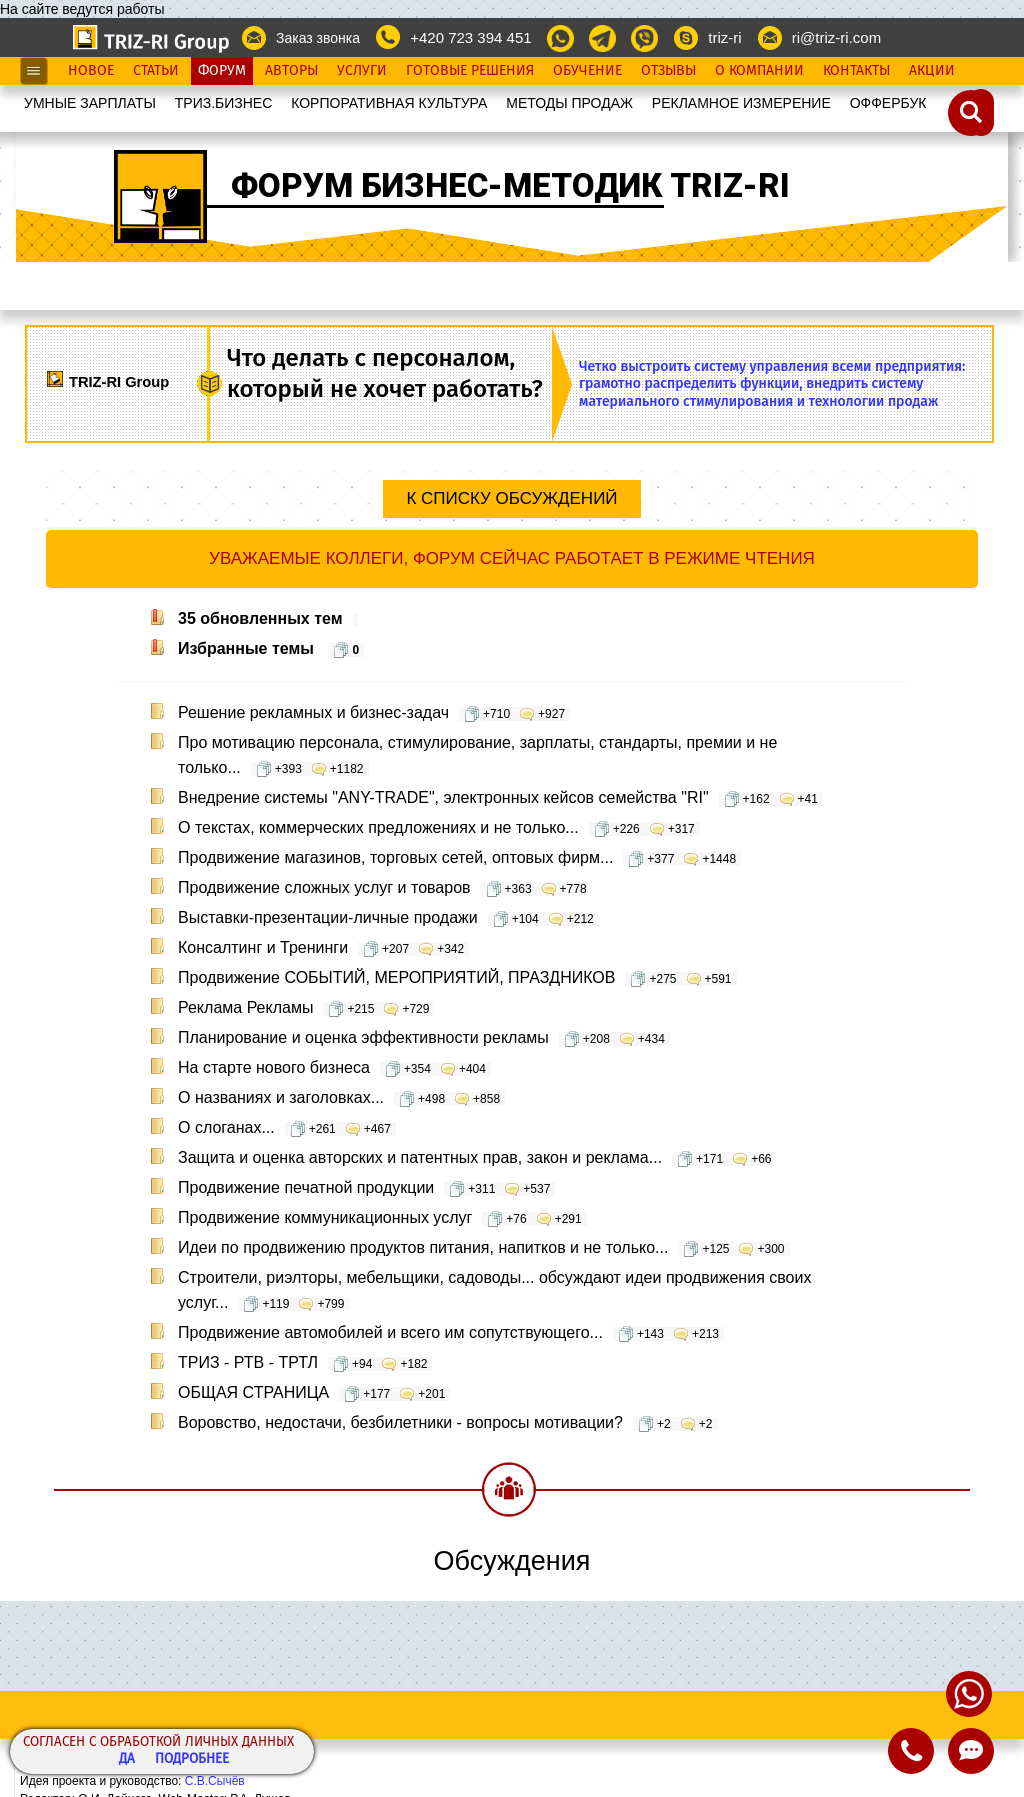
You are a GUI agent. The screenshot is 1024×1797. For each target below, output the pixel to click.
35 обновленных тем (268, 618)
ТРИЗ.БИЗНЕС (224, 103)
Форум (222, 71)
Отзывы (668, 71)
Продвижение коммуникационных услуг (382, 1217)
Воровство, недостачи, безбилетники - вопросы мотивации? (447, 1422)
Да (127, 1759)
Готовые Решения (470, 71)
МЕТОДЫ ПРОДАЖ (569, 103)
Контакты (856, 71)
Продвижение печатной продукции (366, 1187)
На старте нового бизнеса (334, 1067)
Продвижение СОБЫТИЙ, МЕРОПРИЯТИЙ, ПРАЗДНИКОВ (457, 977)
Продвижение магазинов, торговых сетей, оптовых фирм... (459, 857)
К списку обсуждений (511, 498)
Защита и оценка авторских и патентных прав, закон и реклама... (477, 1157)
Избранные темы (271, 648)
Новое (91, 71)
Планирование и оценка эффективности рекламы (424, 1037)
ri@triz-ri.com (836, 37)
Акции (932, 71)
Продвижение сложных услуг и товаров (385, 887)
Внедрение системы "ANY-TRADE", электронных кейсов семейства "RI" (500, 797)
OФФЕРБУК (888, 103)
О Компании (759, 71)
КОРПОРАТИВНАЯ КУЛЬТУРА (389, 103)
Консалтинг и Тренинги (323, 947)
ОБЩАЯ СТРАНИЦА (314, 1392)
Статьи (156, 71)
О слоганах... (287, 1127)
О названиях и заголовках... (341, 1097)
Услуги (362, 71)
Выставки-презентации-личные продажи (388, 917)
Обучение (587, 71)
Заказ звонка (318, 38)
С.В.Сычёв (215, 1781)
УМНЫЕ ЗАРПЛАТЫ (90, 103)
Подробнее (192, 1759)
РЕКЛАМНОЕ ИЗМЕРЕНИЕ (741, 103)
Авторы (291, 71)
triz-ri (724, 37)
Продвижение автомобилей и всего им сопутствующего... (451, 1332)
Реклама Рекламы (306, 1007)
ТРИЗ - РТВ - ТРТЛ (305, 1362)
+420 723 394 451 (470, 37)
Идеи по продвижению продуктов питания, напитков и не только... (484, 1247)
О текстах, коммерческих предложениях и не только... (439, 827)
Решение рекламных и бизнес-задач (374, 712)
